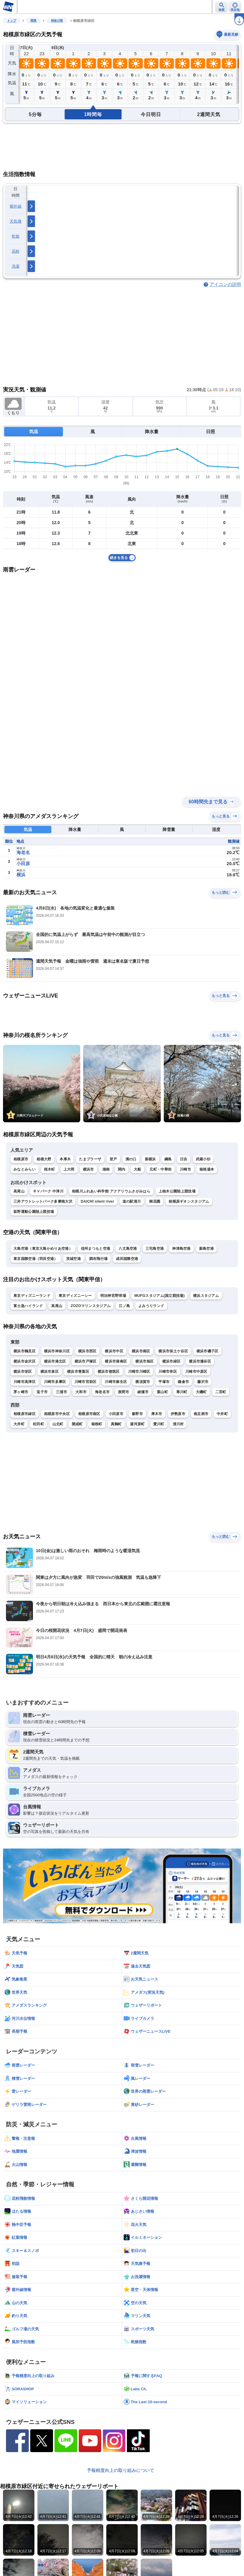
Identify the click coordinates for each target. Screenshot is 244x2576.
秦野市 (137, 1414)
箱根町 (96, 1424)
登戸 (113, 1159)
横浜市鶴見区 (24, 1351)
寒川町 (181, 1392)
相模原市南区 (89, 1414)
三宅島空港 (155, 1248)
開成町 (77, 1424)
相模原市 (20, 1159)
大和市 (81, 1392)
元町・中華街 (160, 1169)
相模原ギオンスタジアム (189, 1201)
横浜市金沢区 (24, 1361)
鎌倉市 (183, 1382)
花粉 (16, 251)
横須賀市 (142, 1382)
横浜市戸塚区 (86, 1361)
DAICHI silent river (97, 1201)
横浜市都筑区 (109, 1371)
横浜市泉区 (49, 1371)
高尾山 (19, 1191)
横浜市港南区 (116, 1361)
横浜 (20, 874)
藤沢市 (202, 1382)
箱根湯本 (206, 1169)
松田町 (38, 1424)
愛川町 (158, 1424)
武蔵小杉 (203, 1159)
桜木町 (49, 1169)
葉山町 (162, 1392)
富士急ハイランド (28, 1306)
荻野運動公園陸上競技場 (33, 1212)
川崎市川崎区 (139, 1371)
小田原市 (116, 1414)
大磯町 (201, 1392)
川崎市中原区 (196, 1371)
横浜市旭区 (144, 1361)
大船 (137, 1169)
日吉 (183, 1159)
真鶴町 (116, 1424)
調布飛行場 (98, 1259)
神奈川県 (57, 20)
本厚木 (65, 1159)
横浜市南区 (141, 1351)
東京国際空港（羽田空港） (35, 1259)
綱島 (168, 1159)
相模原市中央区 (57, 1414)
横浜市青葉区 (78, 1371)
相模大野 (44, 1159)
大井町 (19, 1424)
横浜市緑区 (171, 1361)
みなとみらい (24, 1169)
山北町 (57, 1424)
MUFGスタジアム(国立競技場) (159, 1296)
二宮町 (220, 1392)
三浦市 (61, 1392)
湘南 (106, 1169)
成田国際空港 (127, 1259)
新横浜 (150, 1159)
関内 (121, 1169)
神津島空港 (181, 1248)
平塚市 (163, 1382)
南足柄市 (201, 1414)
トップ (11, 20)
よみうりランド (151, 1306)
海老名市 (102, 1392)
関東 (34, 20)
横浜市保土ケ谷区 (173, 1351)
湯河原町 (137, 1424)
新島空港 (206, 1248)
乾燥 (16, 236)
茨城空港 (73, 1259)
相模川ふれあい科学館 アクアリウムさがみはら (111, 1191)
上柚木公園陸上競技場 (177, 1191)
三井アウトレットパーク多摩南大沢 (42, 1201)
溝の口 (131, 1159)
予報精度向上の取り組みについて (120, 2470)
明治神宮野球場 (113, 1296)
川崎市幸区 (167, 1371)
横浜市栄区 (22, 1371)
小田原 (23, 863)
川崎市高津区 (24, 1382)
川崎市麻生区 (116, 1382)
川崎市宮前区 (86, 1382)
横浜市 (88, 1169)
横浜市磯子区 (207, 1351)
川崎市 (185, 1169)
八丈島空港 (128, 1248)
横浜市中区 (114, 1351)
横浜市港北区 (55, 1361)
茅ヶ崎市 (20, 1392)
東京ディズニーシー (75, 1296)
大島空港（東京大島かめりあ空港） (42, 1248)
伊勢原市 (178, 1414)
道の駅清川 (131, 1201)
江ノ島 (124, 1306)
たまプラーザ (90, 1159)
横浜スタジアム (206, 1296)
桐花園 (154, 1201)
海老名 (23, 852)
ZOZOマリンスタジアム (90, 1306)
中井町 (222, 1414)
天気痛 (16, 221)
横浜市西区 (87, 1351)
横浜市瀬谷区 (200, 1361)
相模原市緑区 (24, 1414)
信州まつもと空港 (95, 1248)
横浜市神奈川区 (57, 1351)
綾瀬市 (142, 1392)
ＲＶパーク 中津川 (48, 1191)
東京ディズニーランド (31, 1296)
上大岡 (69, 1169)
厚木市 (156, 1414)
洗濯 (16, 266)
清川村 (178, 1424)
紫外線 (16, 206)
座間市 (123, 1392)
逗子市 (42, 1392)
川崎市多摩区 (55, 1382)
